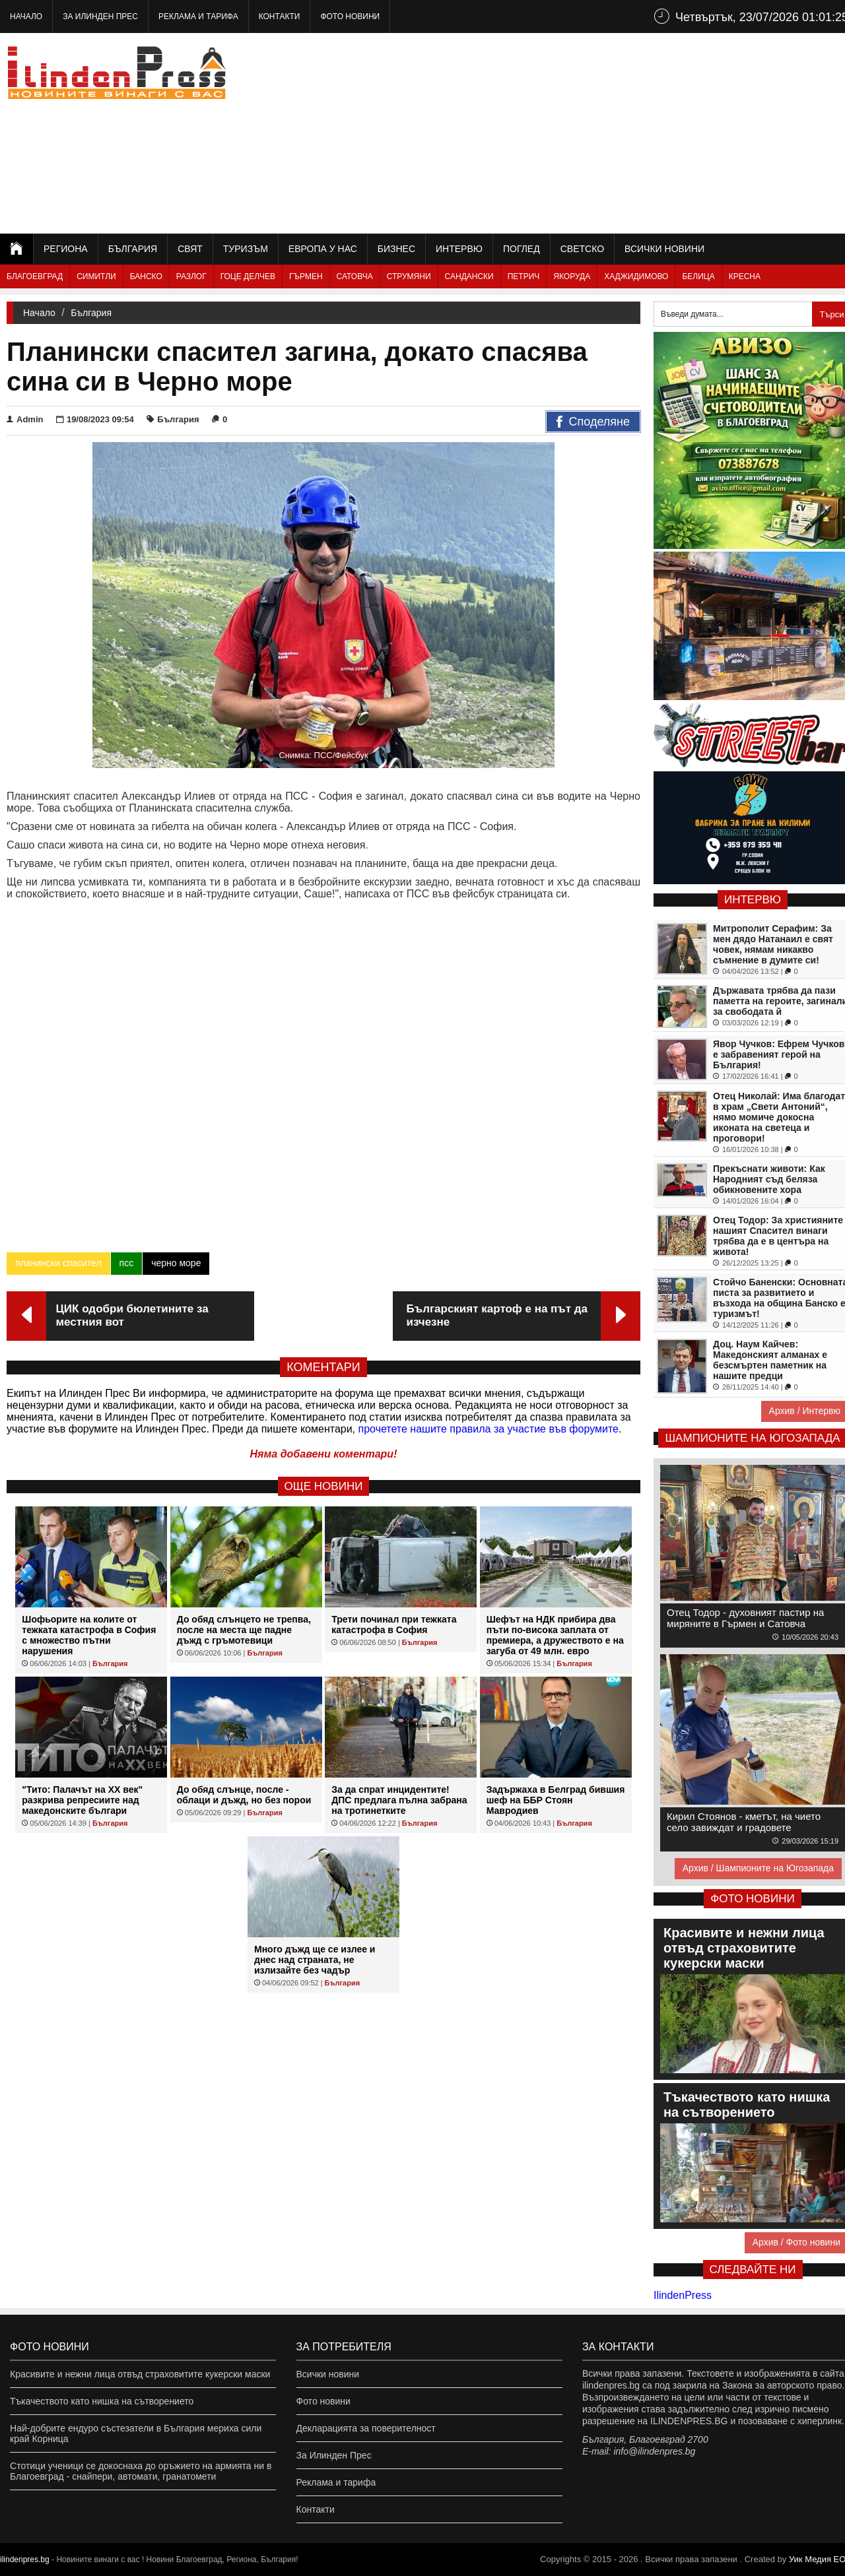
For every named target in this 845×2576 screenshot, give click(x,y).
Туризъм (245, 248)
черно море (176, 1263)
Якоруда (571, 276)
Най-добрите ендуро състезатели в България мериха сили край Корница (135, 2433)
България (132, 248)
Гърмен (306, 276)
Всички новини (664, 248)
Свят (190, 248)
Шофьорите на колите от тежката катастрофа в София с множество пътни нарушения (89, 1635)
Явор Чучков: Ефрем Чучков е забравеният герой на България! (778, 1054)
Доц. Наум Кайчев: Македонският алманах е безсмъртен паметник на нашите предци (770, 1360)
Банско (146, 276)
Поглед (521, 248)
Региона (66, 248)
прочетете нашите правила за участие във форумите (488, 1428)
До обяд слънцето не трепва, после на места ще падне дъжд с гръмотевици (244, 1630)
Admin (25, 419)
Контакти (279, 16)
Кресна (744, 276)
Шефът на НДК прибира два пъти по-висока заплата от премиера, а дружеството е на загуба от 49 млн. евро (555, 1635)
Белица (698, 276)
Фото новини (350, 16)
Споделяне (593, 422)
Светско (582, 248)
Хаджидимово (636, 276)
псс (126, 1263)
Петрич (524, 276)
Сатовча (355, 276)
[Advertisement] (614, 132)
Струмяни (409, 276)
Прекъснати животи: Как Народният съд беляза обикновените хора (769, 1179)
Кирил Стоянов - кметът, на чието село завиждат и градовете (744, 1822)
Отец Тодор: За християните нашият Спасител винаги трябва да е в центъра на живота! (778, 1236)
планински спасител (58, 1263)
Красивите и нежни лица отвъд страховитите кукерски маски (140, 2374)
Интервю (459, 248)
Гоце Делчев (247, 276)
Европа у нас (322, 248)
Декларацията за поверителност (366, 2428)
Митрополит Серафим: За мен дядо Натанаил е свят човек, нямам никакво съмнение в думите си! (773, 944)
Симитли (96, 276)
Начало (26, 16)
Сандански (469, 276)
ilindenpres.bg (25, 2559)
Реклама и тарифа (198, 16)
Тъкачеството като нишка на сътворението (101, 2401)
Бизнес (396, 248)
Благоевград (35, 276)
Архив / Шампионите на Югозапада (758, 1868)
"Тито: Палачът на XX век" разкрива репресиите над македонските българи (82, 1800)
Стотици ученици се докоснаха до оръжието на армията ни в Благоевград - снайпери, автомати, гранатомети (140, 2471)
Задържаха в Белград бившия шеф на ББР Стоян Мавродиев (556, 1800)
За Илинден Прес (100, 16)
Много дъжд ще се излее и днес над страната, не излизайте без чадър (314, 1960)
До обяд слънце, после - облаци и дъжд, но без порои (244, 1794)
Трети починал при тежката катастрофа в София (393, 1624)
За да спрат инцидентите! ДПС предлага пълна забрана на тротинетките (399, 1800)
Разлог (191, 276)
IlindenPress (683, 2295)
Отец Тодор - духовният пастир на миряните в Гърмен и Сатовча (745, 1618)
